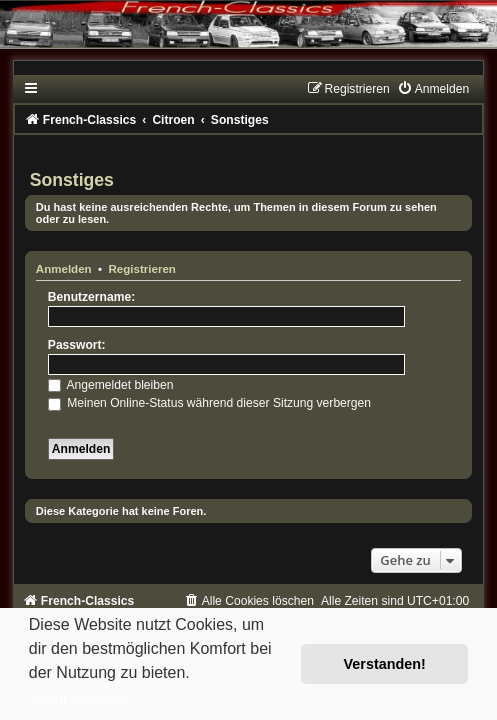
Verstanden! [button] (385, 664)
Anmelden (64, 269)
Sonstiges (72, 180)
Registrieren (142, 269)
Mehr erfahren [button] (82, 699)
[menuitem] (433, 89)
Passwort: (77, 345)
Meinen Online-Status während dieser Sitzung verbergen (209, 403)
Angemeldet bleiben (111, 385)
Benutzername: (91, 297)
